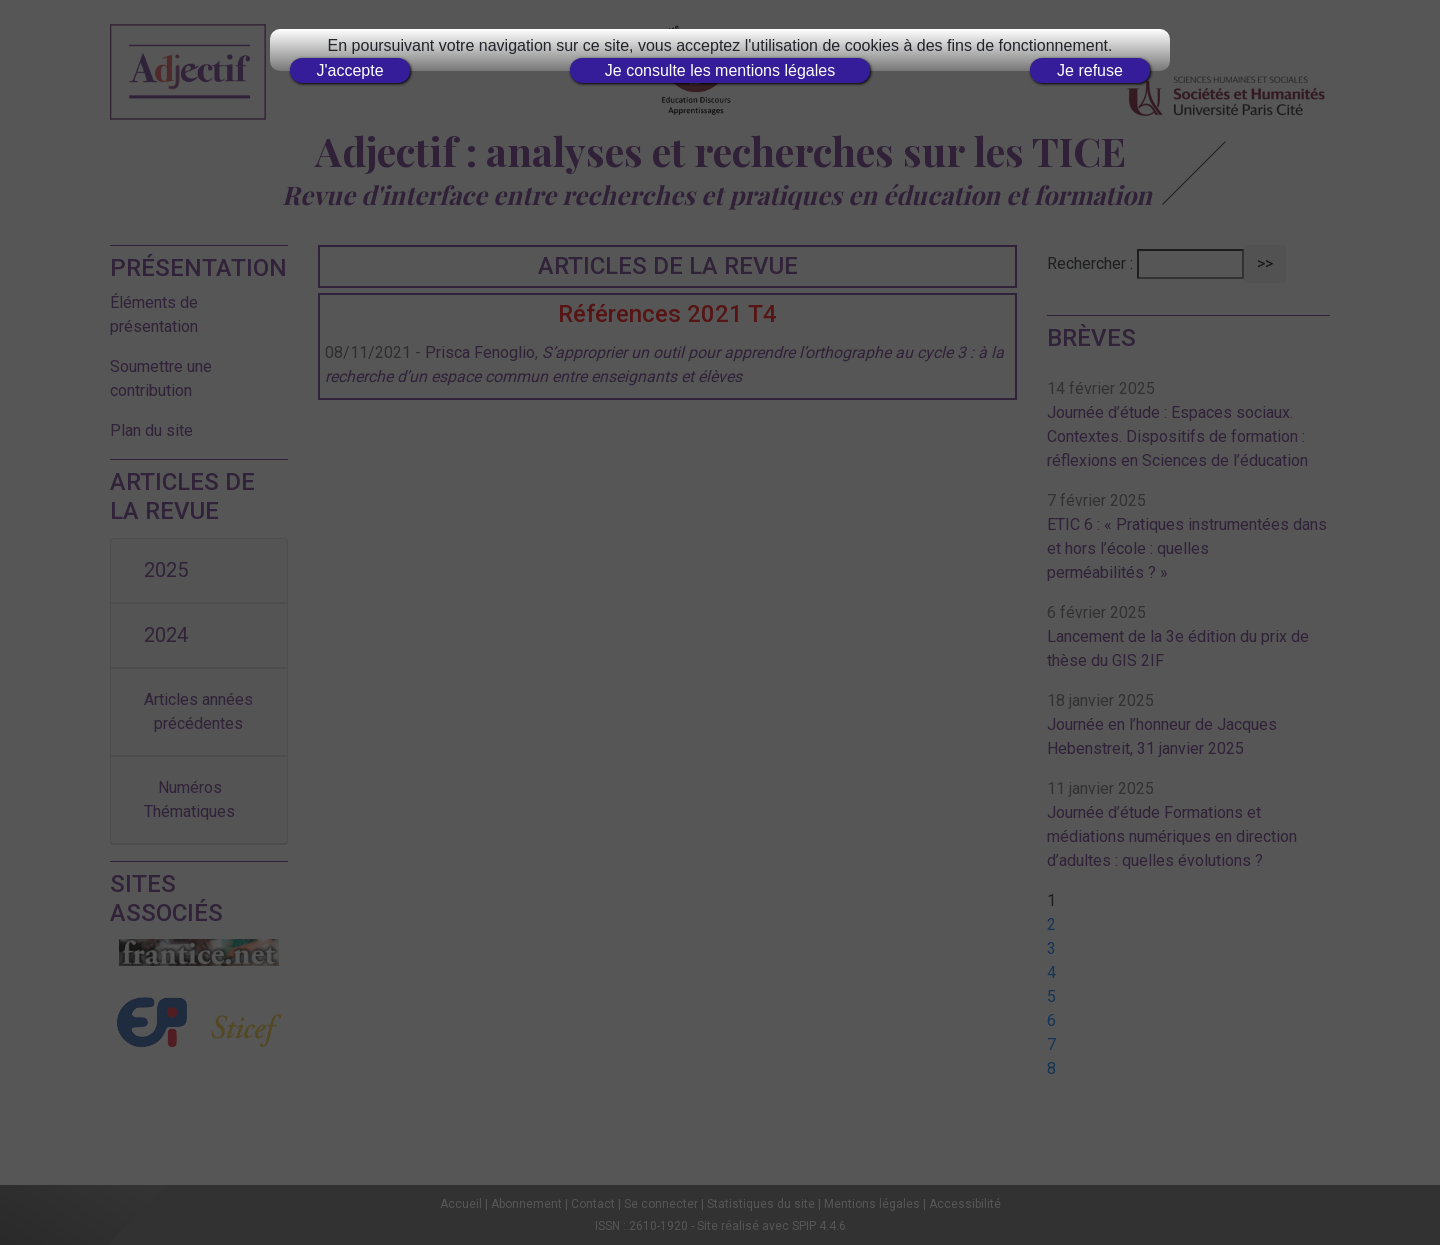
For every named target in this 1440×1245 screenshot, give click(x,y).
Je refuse (1090, 70)
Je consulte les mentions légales (720, 70)
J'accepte (349, 70)
